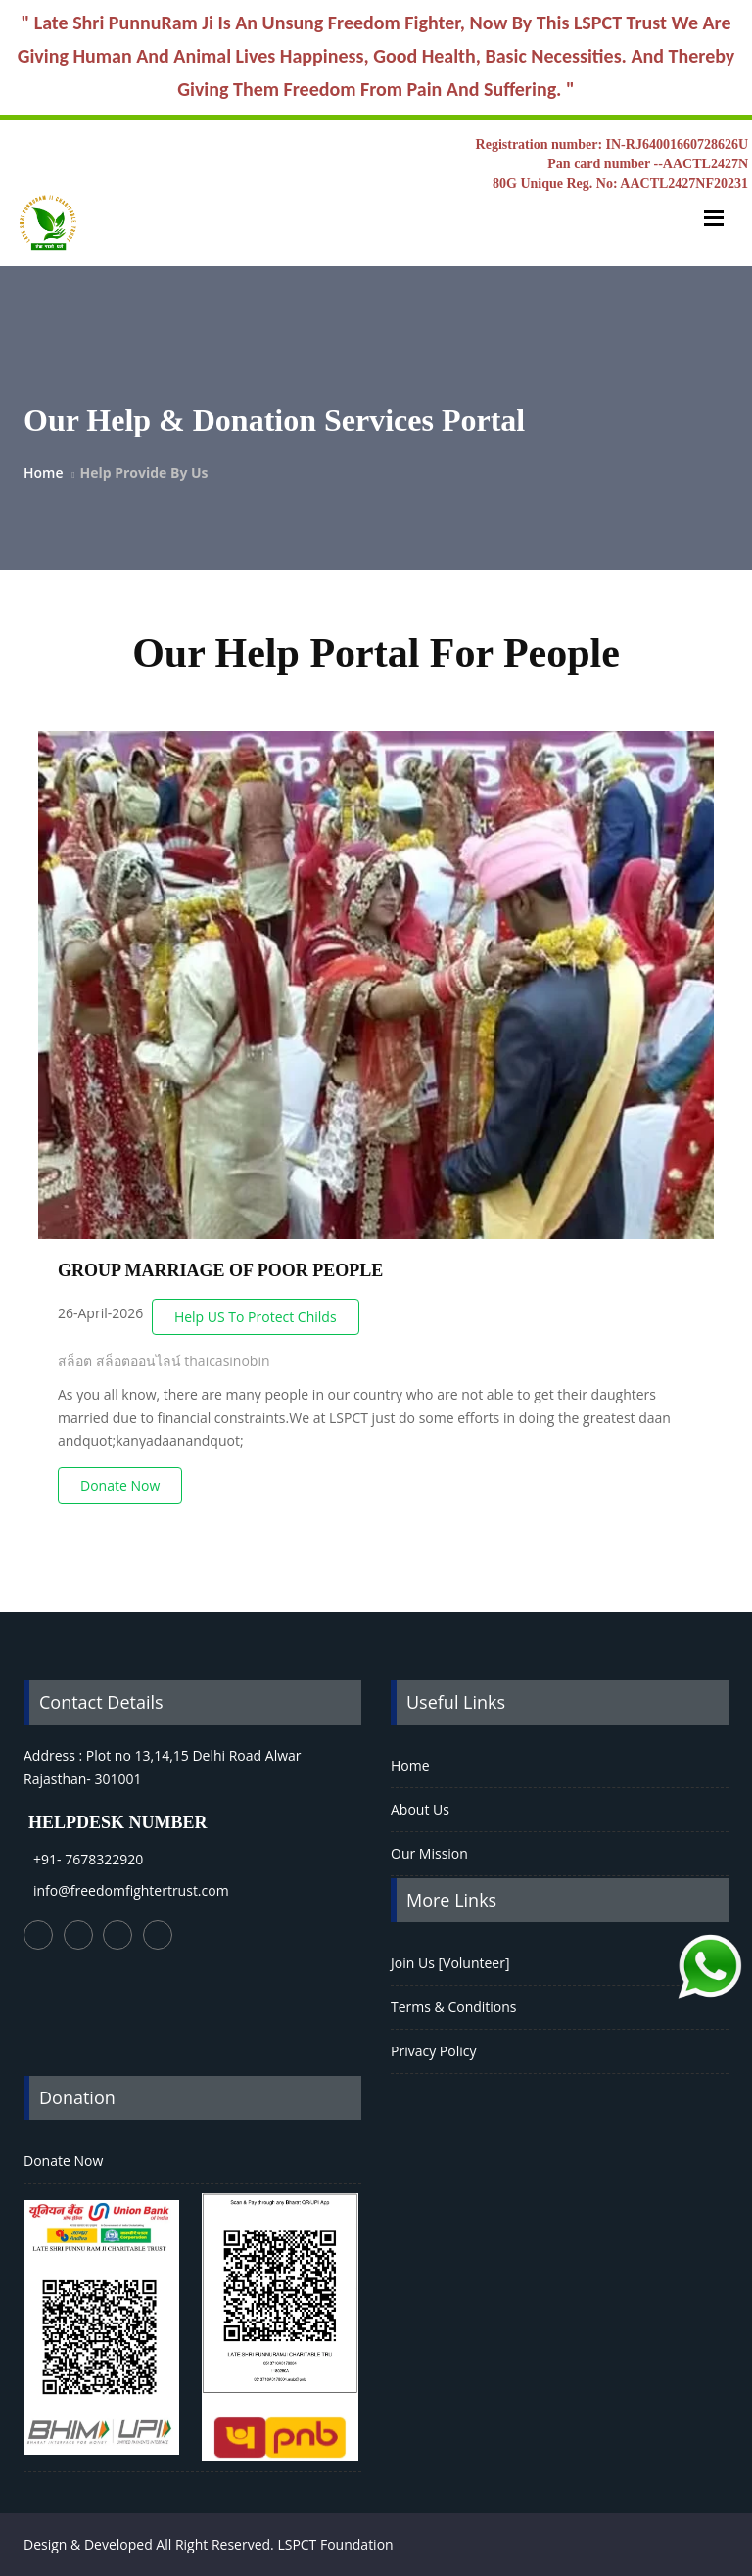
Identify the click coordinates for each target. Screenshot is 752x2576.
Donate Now (120, 1485)
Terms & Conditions (454, 2007)
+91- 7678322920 (88, 1859)
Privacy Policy (433, 2051)
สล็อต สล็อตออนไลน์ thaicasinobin (164, 1361)
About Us (420, 1809)
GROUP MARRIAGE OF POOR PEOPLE (220, 1270)
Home (44, 472)
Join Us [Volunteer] (450, 1963)
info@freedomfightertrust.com (131, 1890)
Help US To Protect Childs (255, 1317)
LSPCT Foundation (335, 2544)
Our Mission (429, 1853)
